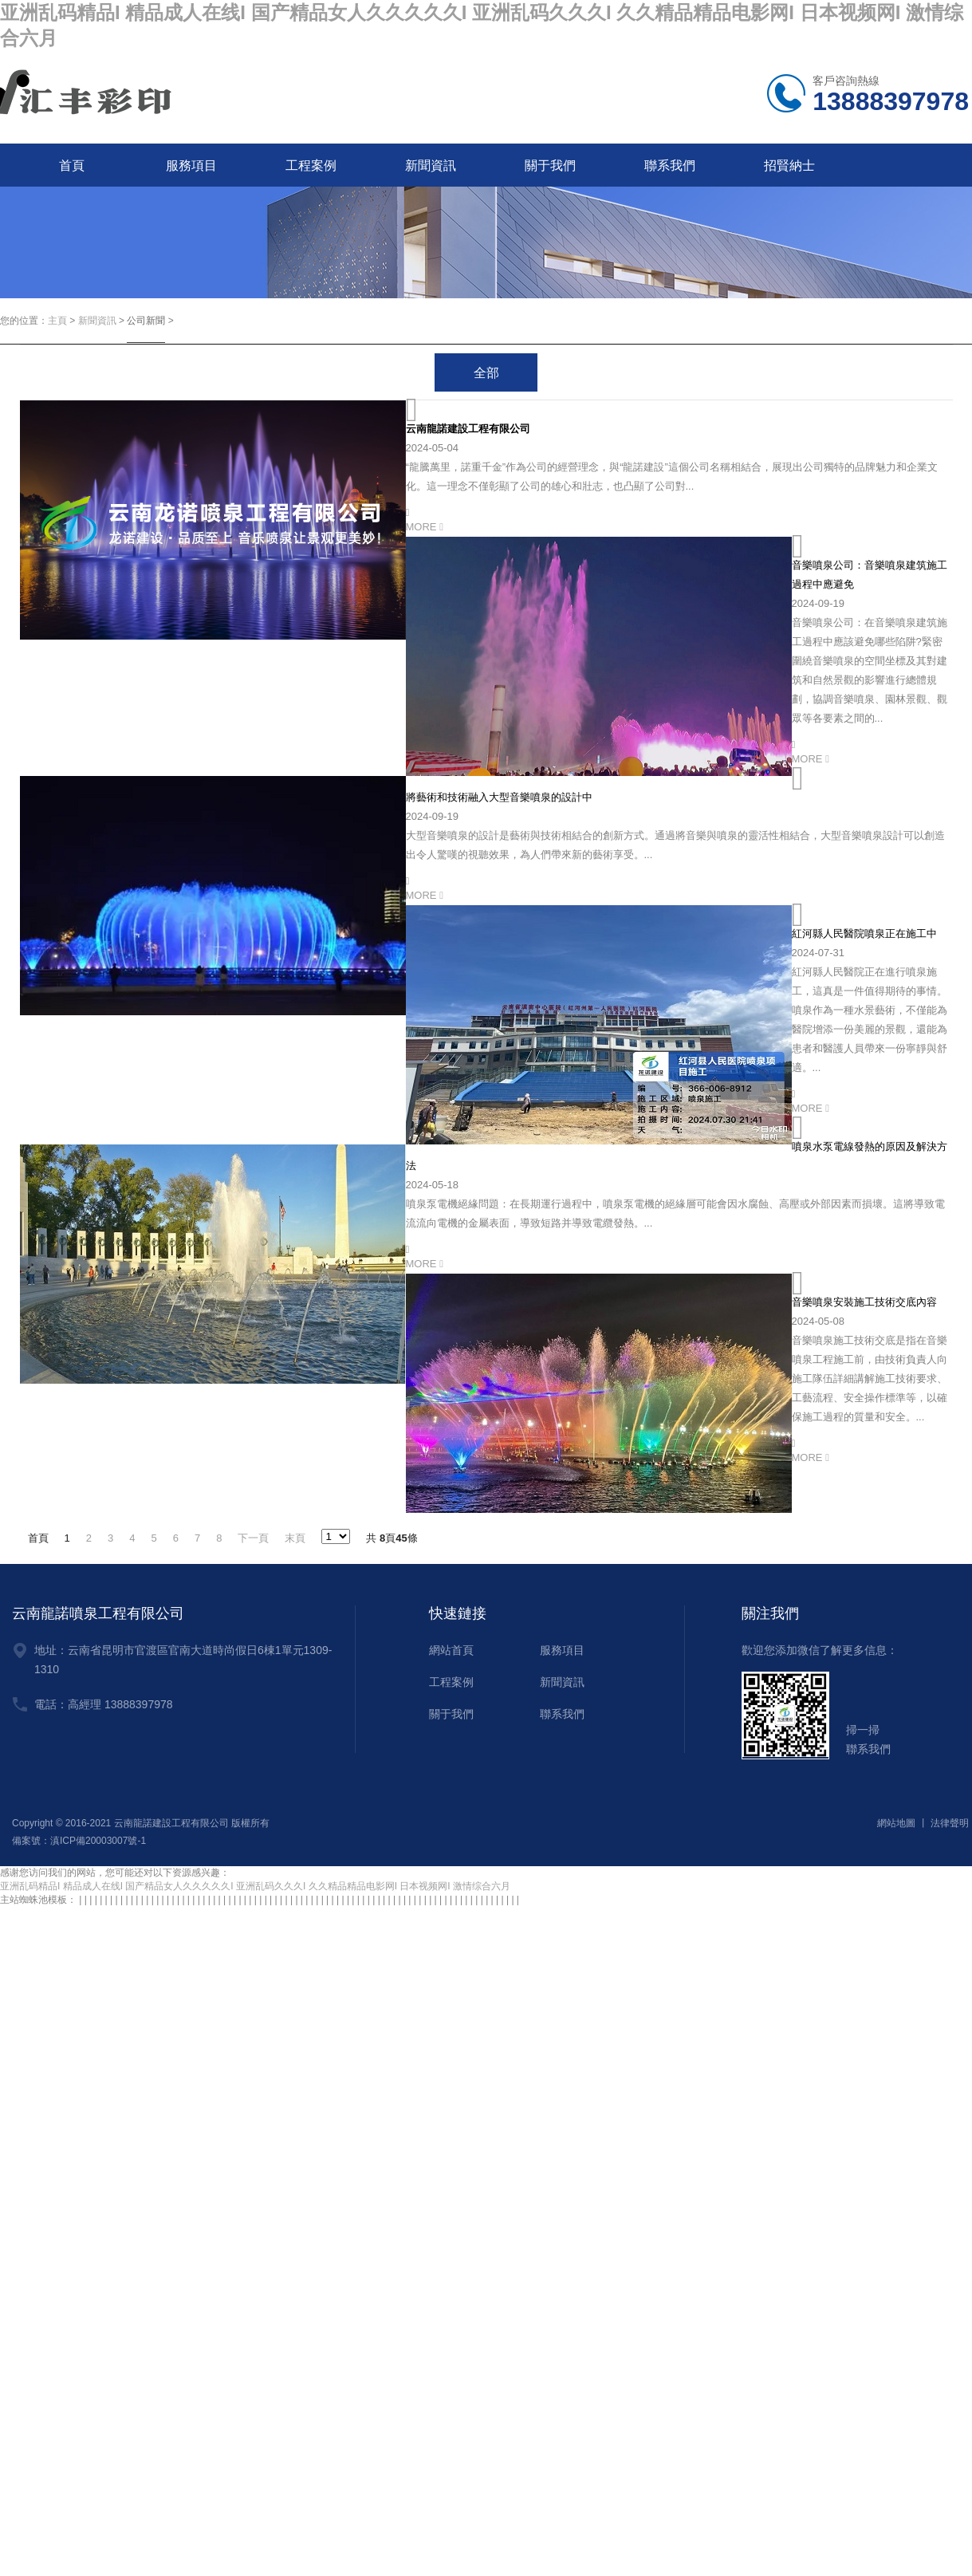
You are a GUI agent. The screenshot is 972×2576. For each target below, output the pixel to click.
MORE (424, 527)
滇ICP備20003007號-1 (98, 1840)
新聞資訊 (430, 165)
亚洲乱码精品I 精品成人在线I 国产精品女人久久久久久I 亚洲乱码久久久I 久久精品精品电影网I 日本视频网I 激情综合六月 (255, 1886)
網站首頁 (451, 1650)
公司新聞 (146, 320)
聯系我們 (669, 165)
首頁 (72, 165)
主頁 (57, 320)
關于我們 (550, 165)
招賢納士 (789, 165)
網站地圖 (896, 1823)
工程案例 (310, 165)
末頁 (295, 1538)
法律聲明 (950, 1823)
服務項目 (191, 165)
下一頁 (253, 1538)
